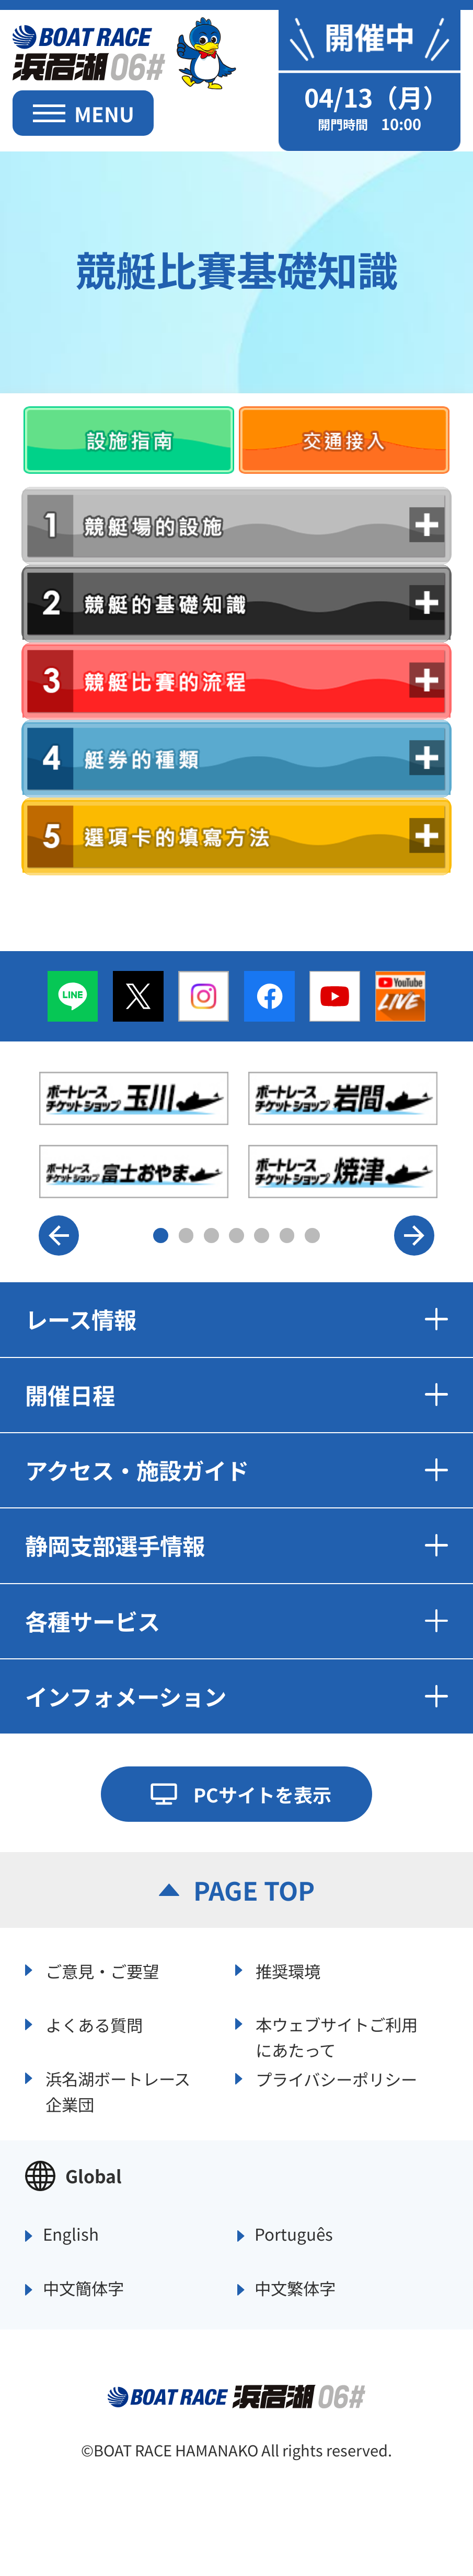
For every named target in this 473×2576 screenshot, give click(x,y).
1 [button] (160, 1235)
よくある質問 (94, 2024)
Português (294, 2234)
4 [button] (236, 1235)
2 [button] (186, 1235)
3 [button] (211, 1235)
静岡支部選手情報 (236, 1545)
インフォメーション (236, 1696)
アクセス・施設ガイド (236, 1470)
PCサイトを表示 (262, 1794)
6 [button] (287, 1235)
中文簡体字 (83, 2289)
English (71, 2234)
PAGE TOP (254, 1889)
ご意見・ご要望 (102, 1971)
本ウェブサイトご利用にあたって (337, 2035)
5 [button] (261, 1235)
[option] (238, 1135)
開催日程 (236, 1394)
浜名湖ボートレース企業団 (117, 2090)
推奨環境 (288, 1971)
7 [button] (312, 1235)
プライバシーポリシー (336, 2079)
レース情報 (236, 1319)
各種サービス (236, 1621)
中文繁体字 (295, 2289)
